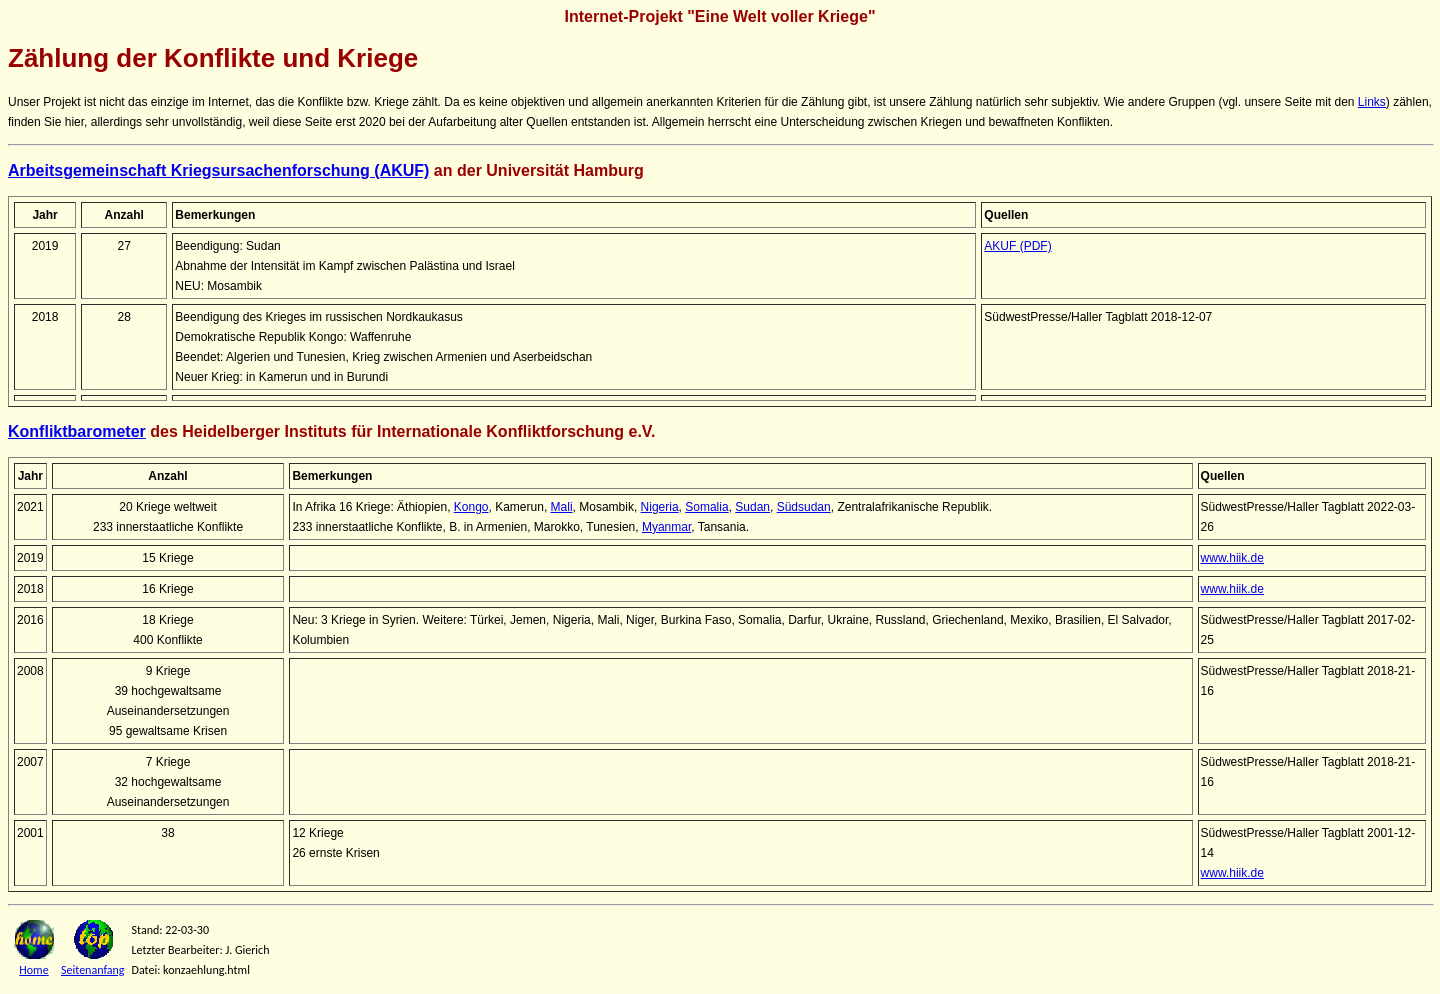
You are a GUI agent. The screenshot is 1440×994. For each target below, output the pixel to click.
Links (1372, 102)
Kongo (471, 507)
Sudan (752, 507)
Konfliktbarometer (77, 431)
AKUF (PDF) (1017, 246)
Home (33, 970)
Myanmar (666, 527)
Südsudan (804, 507)
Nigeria (660, 507)
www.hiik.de (1232, 558)
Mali (562, 507)
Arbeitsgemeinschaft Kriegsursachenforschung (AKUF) (218, 170)
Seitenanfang (93, 970)
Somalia (706, 507)
